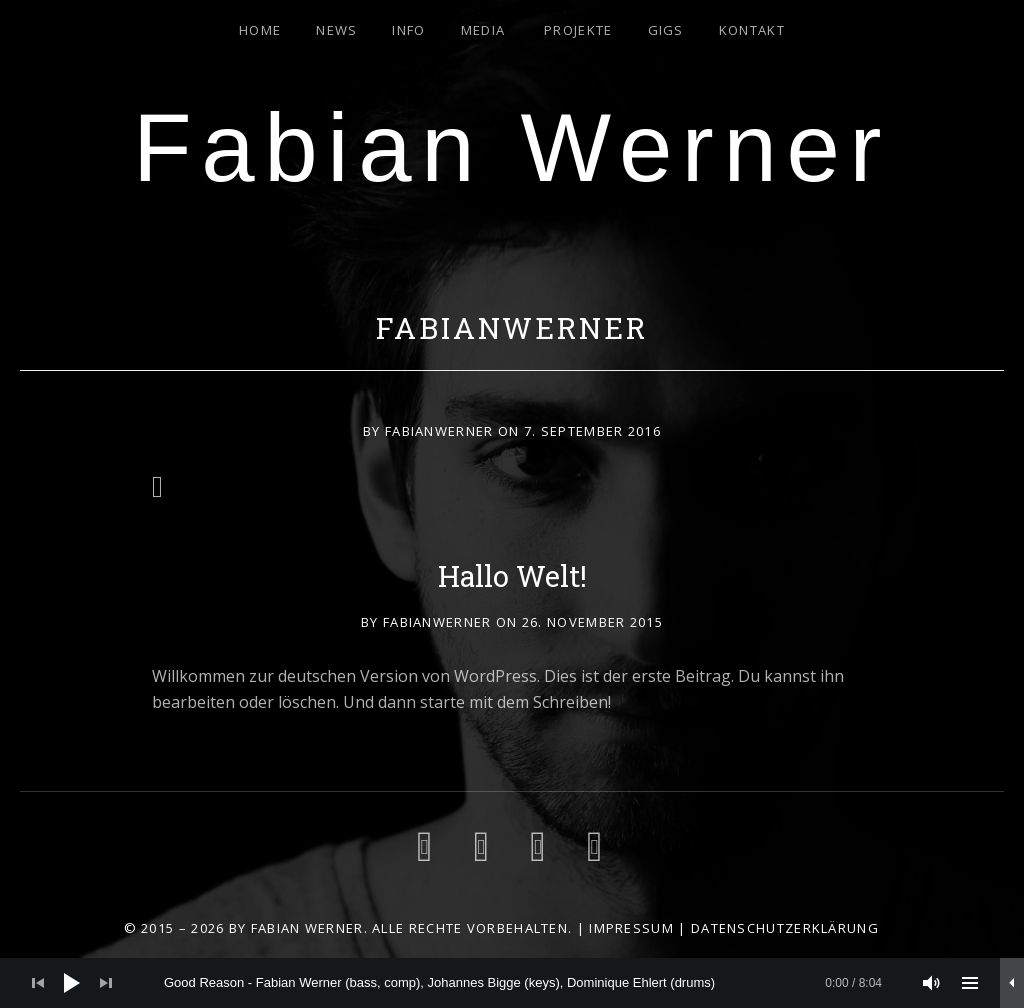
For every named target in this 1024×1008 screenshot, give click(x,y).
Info (408, 30)
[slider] (523, 983)
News (336, 30)
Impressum (631, 928)
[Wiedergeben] (72, 983)
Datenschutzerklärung (785, 928)
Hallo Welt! (512, 576)
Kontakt (752, 30)
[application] (512, 983)
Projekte (578, 30)
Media (483, 30)
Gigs (666, 30)
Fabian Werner (512, 147)
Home (260, 30)
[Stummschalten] (932, 983)
